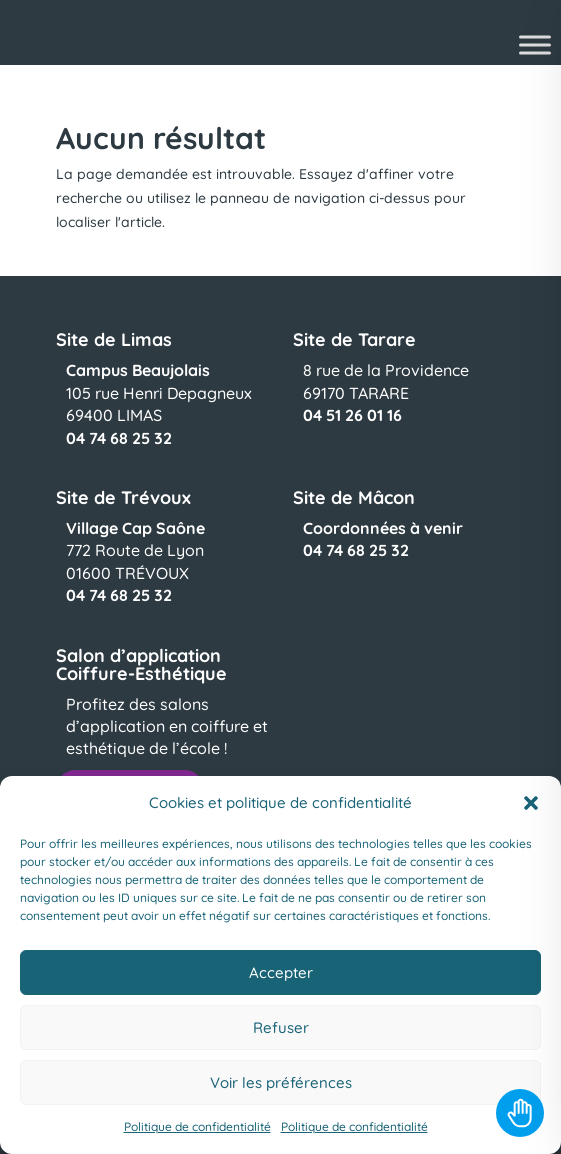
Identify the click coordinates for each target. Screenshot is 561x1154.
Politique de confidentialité (197, 1126)
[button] (531, 803)
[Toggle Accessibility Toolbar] (520, 1113)
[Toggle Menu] (535, 44)
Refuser (281, 1027)
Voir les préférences (281, 1082)
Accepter (281, 972)
